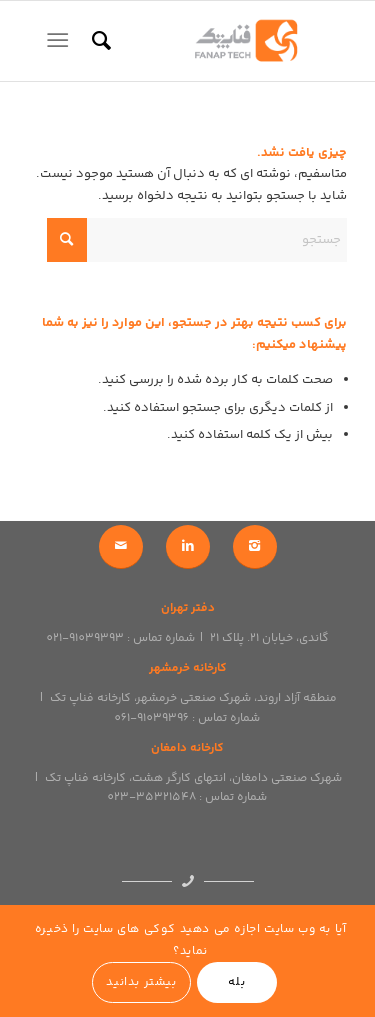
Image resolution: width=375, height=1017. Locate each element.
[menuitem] (98, 41)
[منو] (61, 41)
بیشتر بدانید (141, 982)
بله (236, 982)
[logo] (219, 41)
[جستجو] (98, 41)
